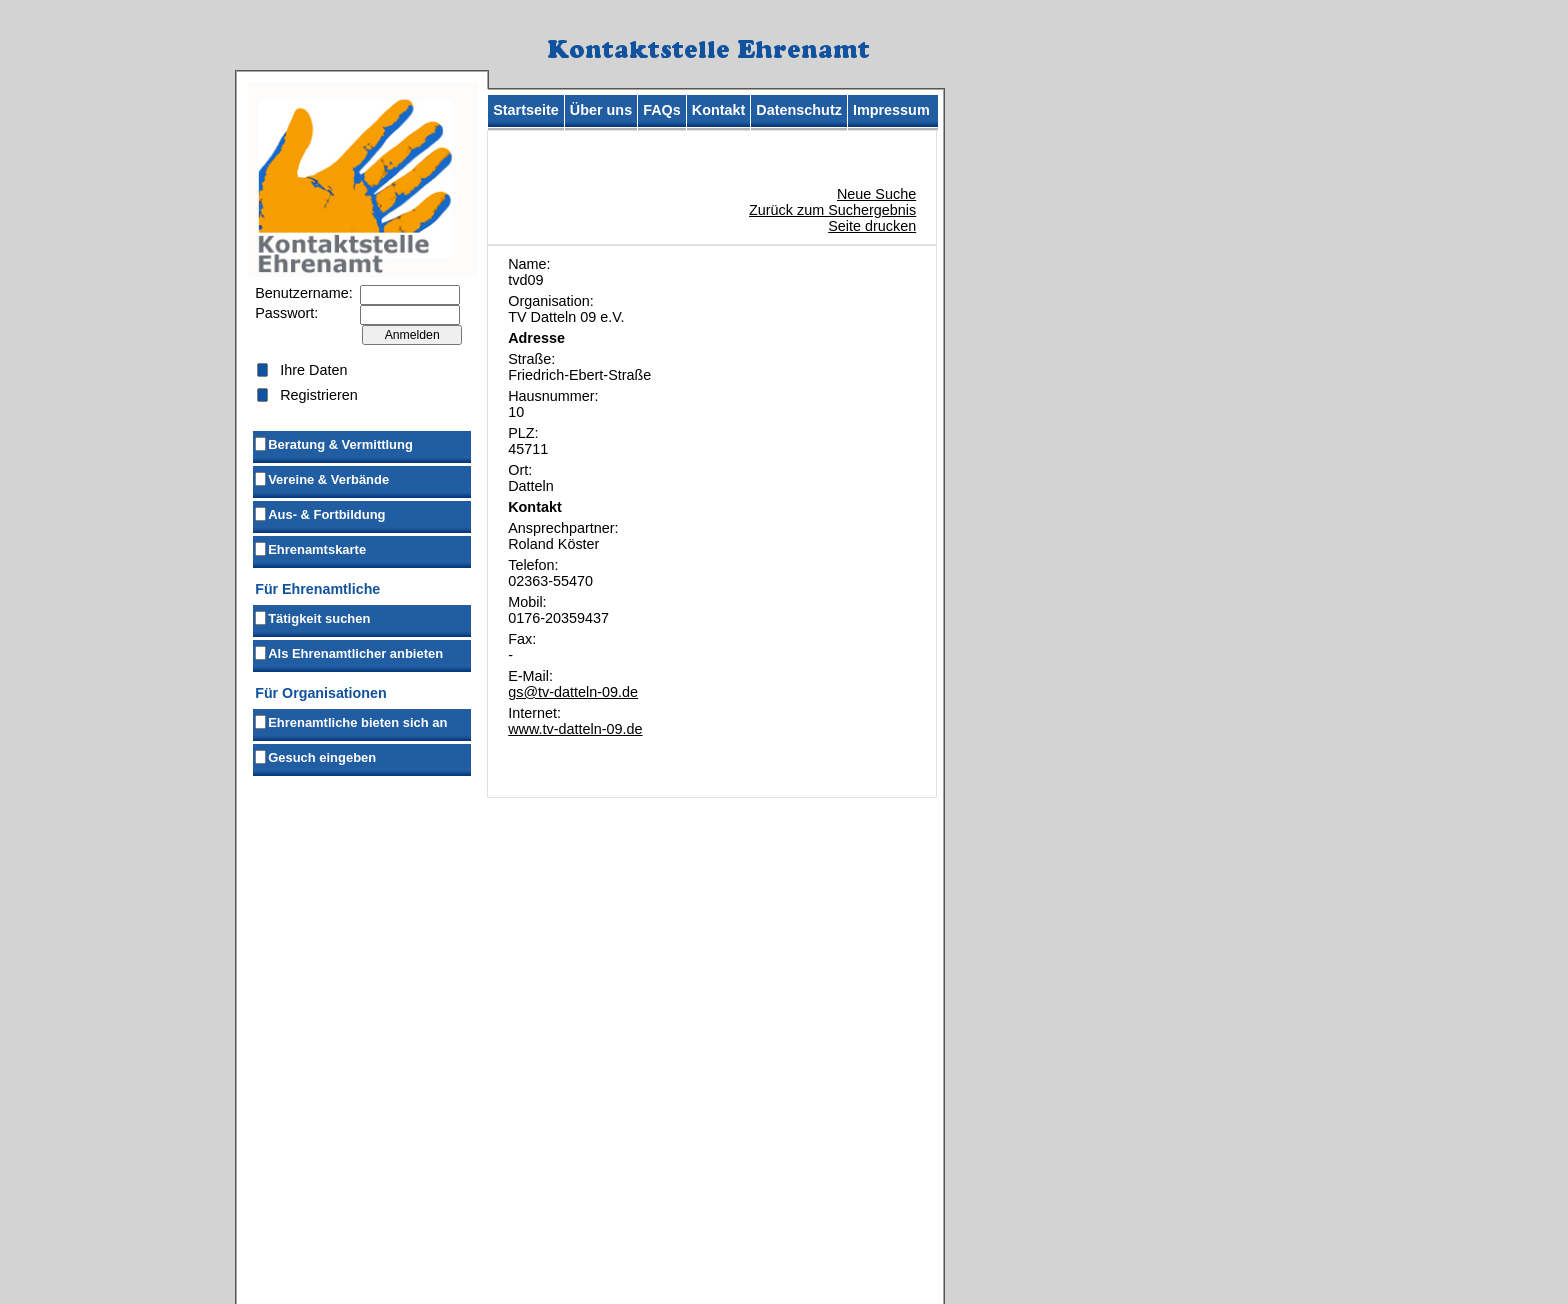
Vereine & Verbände (321, 478)
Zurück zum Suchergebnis (832, 210)
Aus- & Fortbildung (319, 513)
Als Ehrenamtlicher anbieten (348, 652)
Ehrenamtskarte (309, 548)
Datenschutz (799, 110)
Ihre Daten (313, 370)
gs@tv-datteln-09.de (573, 692)
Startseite (526, 110)
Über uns (601, 110)
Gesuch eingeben (314, 756)
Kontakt (719, 110)
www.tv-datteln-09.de (575, 729)
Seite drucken (872, 226)
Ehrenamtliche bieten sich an (350, 721)
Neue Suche (876, 194)
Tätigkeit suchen (311, 617)
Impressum (891, 110)
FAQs (662, 110)
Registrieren (319, 395)
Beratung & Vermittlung (333, 443)
